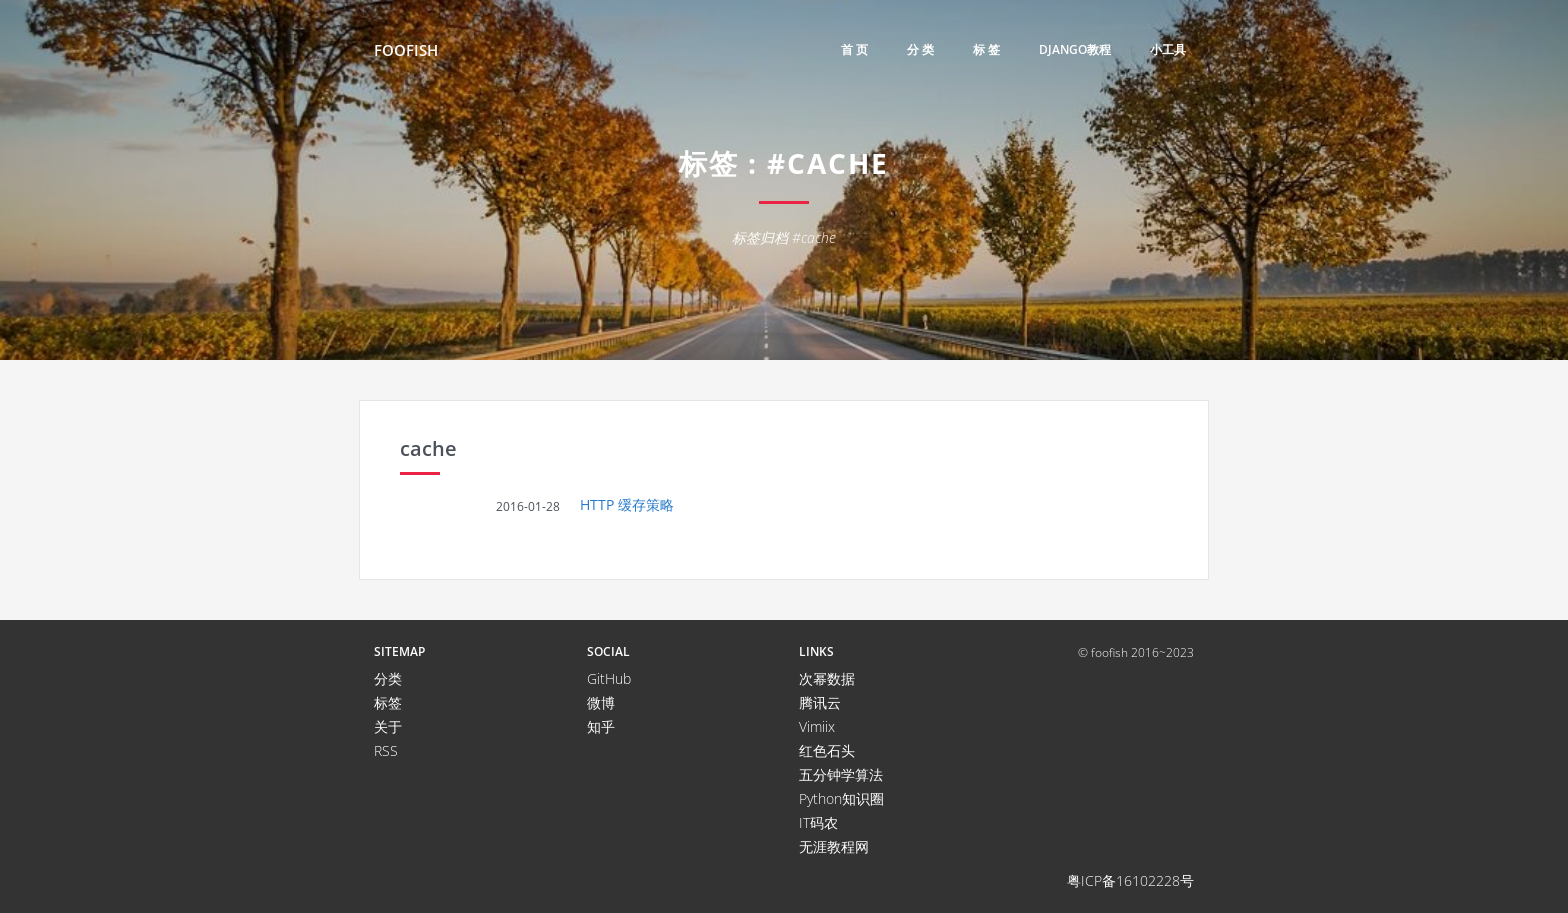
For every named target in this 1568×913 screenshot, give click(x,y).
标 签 (986, 49)
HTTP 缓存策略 (627, 504)
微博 (601, 702)
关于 (388, 726)
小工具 (1168, 49)
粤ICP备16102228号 (1130, 880)
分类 (388, 678)
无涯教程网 (834, 846)
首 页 (854, 49)
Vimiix (817, 726)
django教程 (1075, 49)
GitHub (609, 678)
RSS (386, 750)
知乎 (601, 726)
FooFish (406, 50)
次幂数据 (827, 678)
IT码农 (818, 822)
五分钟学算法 (841, 774)
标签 (388, 702)
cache (428, 448)
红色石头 (827, 750)
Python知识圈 (841, 798)
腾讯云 (820, 702)
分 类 (920, 49)
